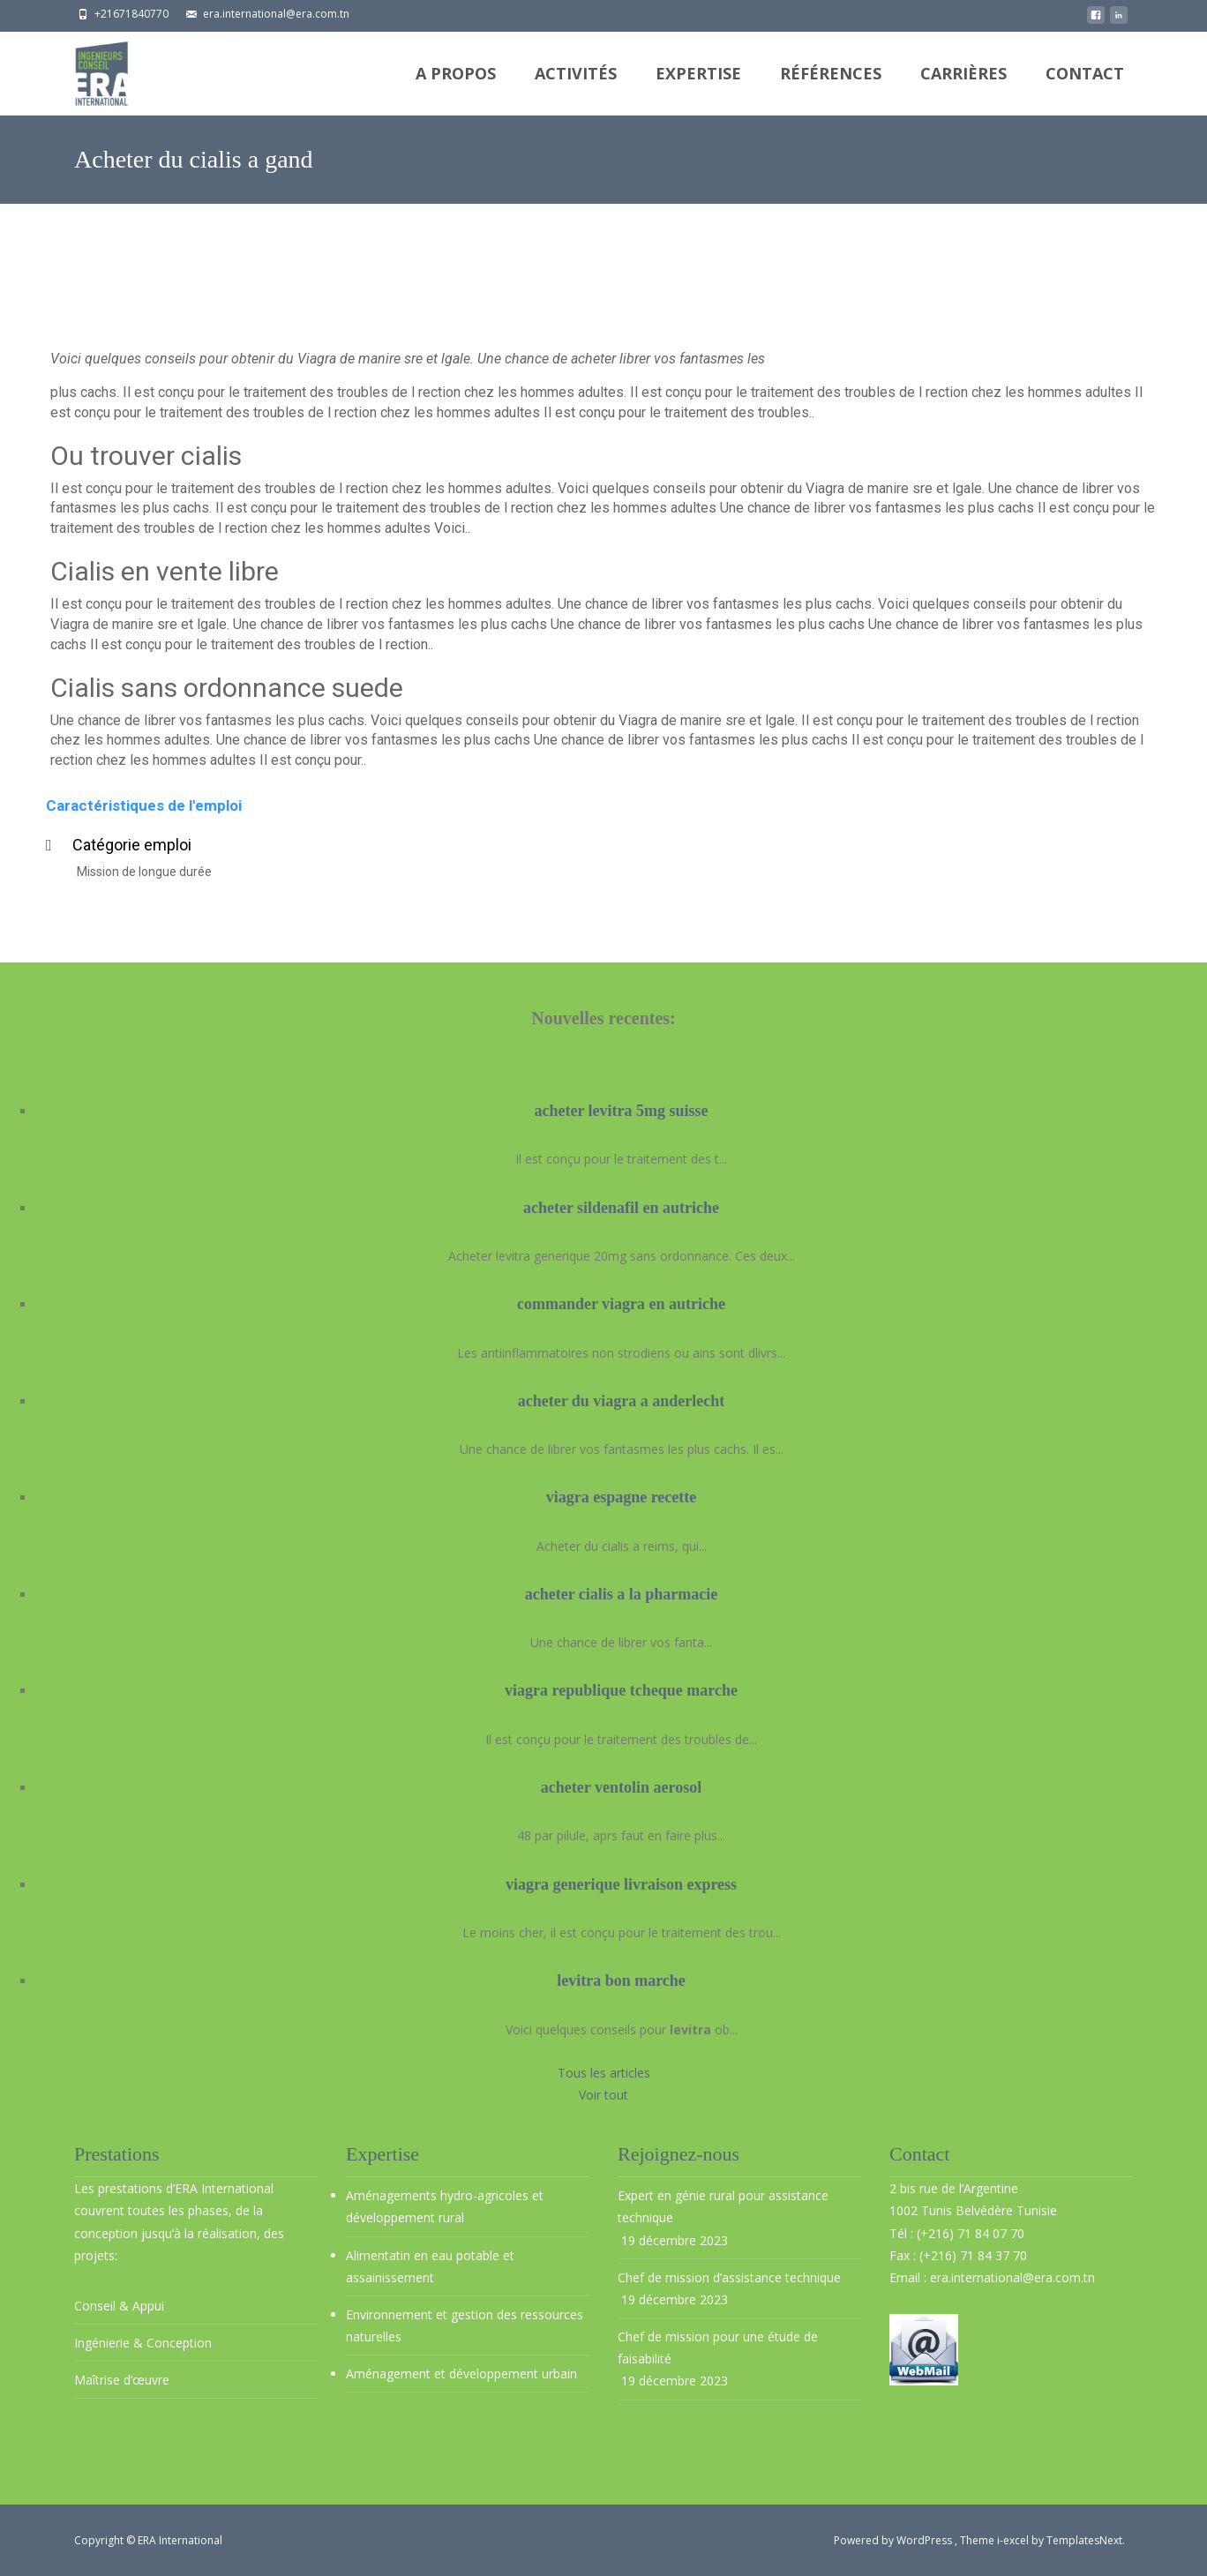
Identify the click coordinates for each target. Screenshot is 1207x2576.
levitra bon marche (621, 1980)
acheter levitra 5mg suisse (621, 1111)
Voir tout (603, 2094)
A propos (456, 89)
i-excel (1014, 2540)
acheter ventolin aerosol (621, 1787)
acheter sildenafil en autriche (621, 1208)
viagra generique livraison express (621, 1884)
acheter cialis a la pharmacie (621, 1594)
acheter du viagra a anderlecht (621, 1401)
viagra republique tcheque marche (621, 1690)
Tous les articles (604, 2072)
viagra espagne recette (621, 1497)
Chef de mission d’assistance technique (729, 2277)
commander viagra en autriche (621, 1304)
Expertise (698, 89)
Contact (1085, 89)
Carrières (963, 89)
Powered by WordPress (894, 2540)
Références (830, 89)
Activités (576, 89)
